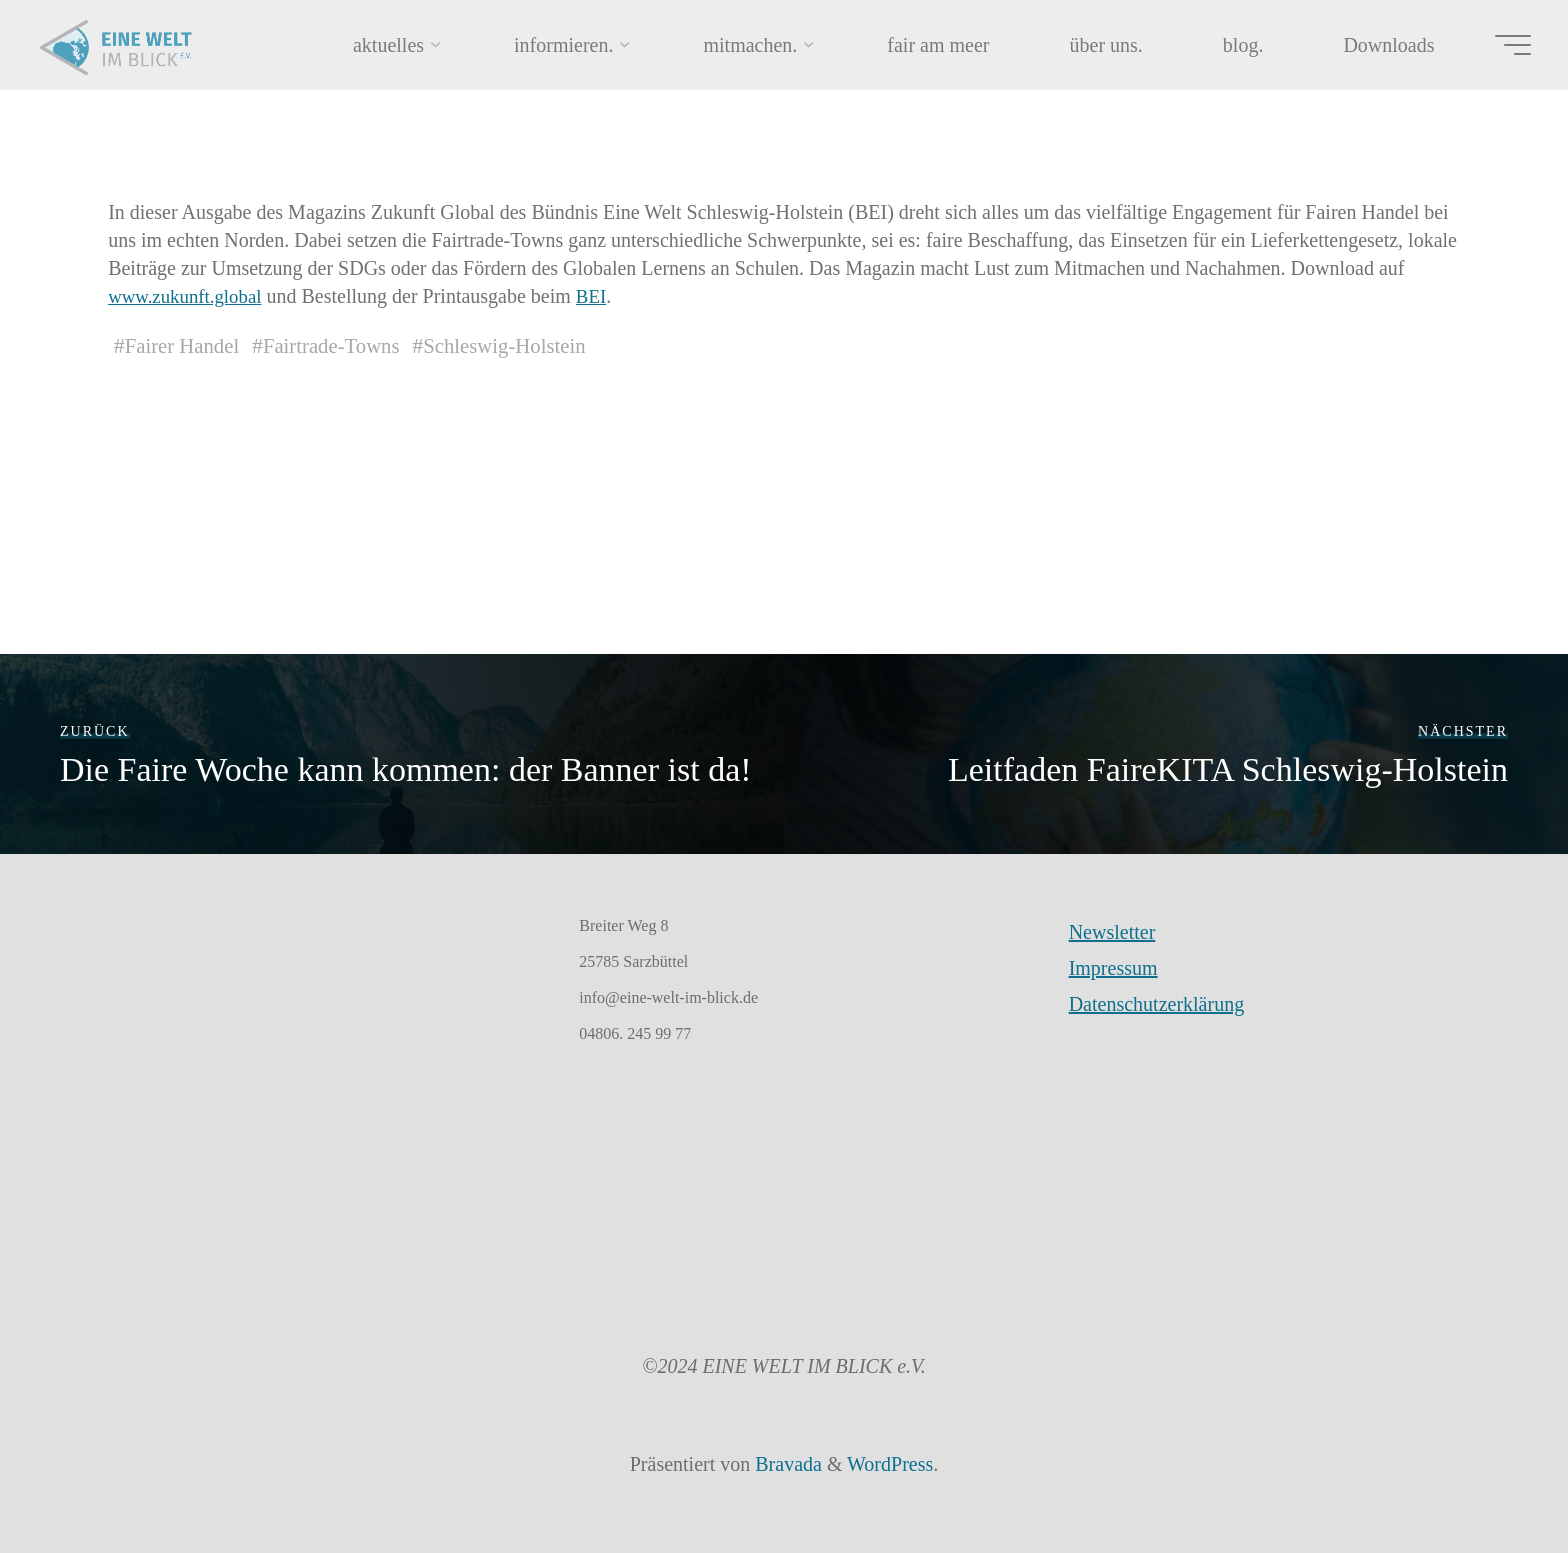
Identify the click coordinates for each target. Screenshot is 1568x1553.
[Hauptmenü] (1500, 45)
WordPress (890, 1464)
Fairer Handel (186, 345)
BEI (602, 296)
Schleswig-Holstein (526, 345)
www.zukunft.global (189, 296)
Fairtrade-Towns (342, 345)
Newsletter (1112, 932)
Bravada (786, 1464)
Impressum (1113, 968)
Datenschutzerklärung (1156, 1004)
